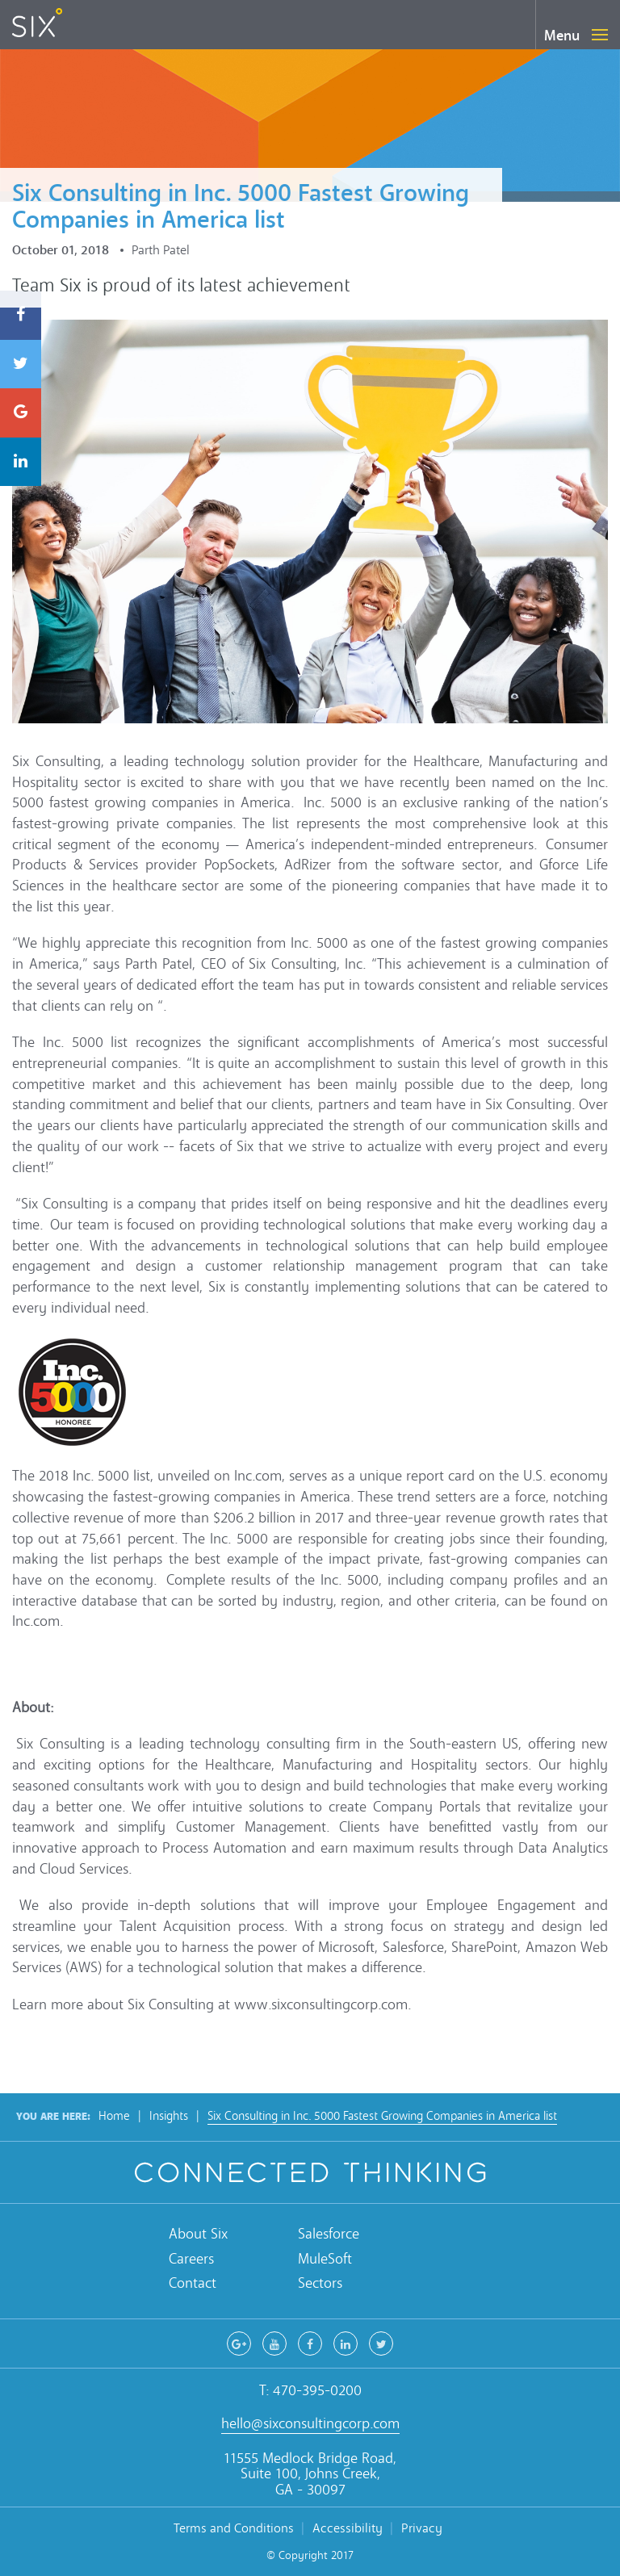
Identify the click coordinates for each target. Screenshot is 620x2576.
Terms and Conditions (234, 2527)
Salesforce (328, 2234)
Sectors (320, 2283)
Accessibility (347, 2527)
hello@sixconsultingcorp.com (310, 2424)
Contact (192, 2283)
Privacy (421, 2527)
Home (114, 2116)
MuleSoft (325, 2259)
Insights (168, 2116)
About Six (198, 2234)
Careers (191, 2259)
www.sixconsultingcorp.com (321, 2005)
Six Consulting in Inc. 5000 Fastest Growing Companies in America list (382, 2116)
